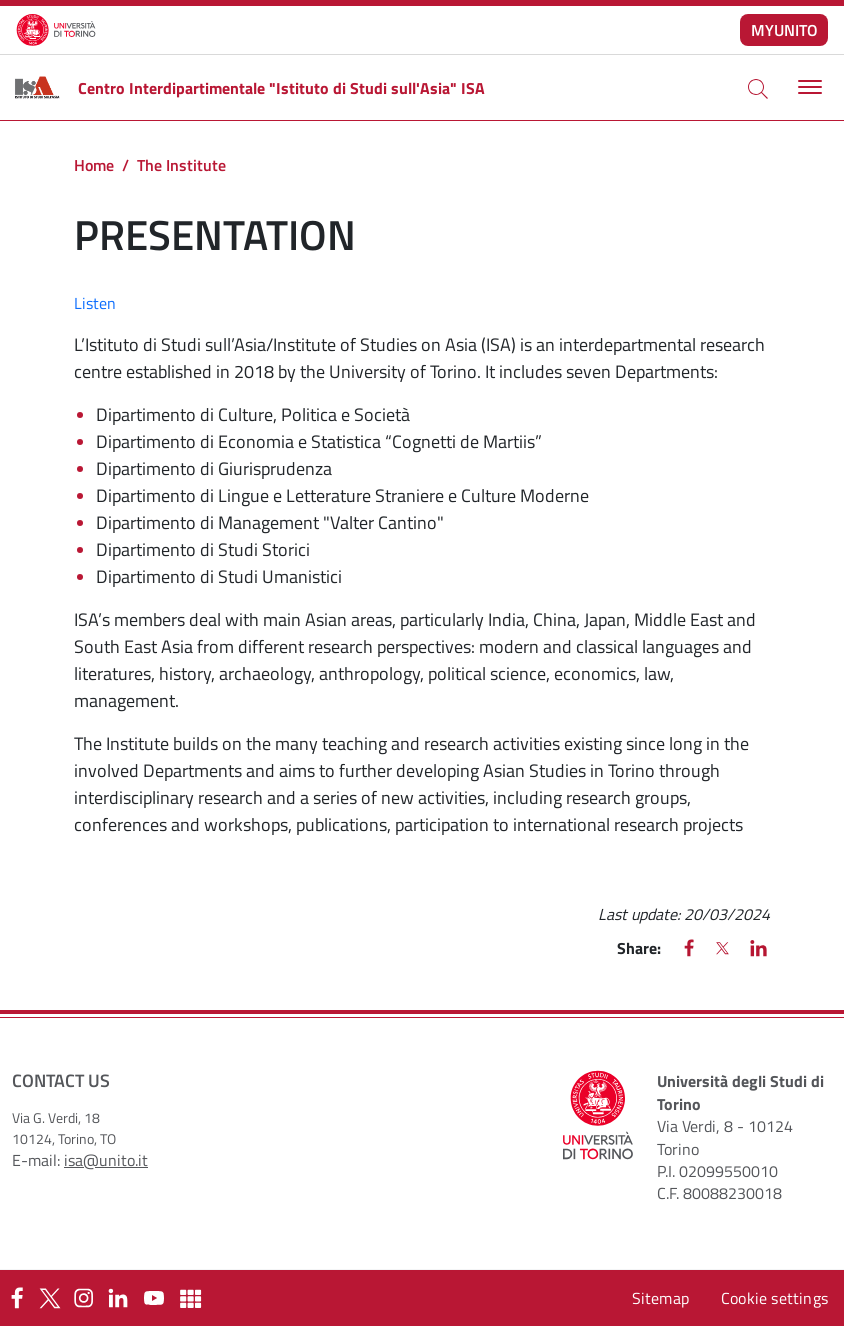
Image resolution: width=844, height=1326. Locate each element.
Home (94, 165)
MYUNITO (784, 30)
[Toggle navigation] (807, 87)
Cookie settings (774, 1298)
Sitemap (660, 1298)
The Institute (181, 165)
